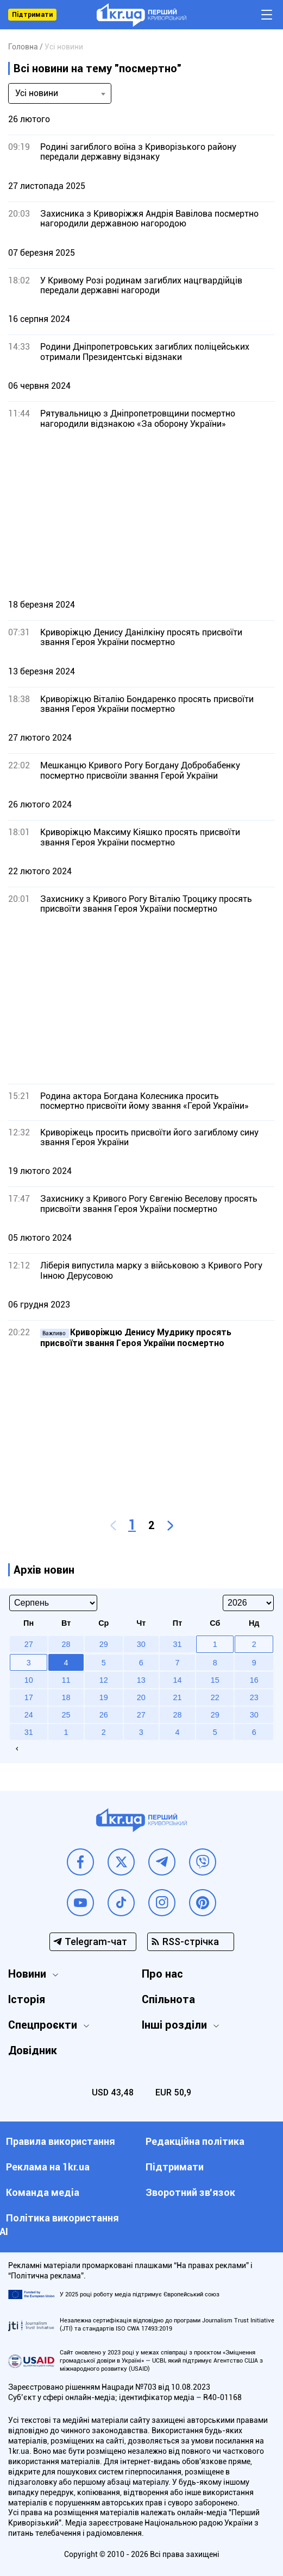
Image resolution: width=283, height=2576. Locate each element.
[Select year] (248, 1603)
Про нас (162, 1973)
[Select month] (53, 1603)
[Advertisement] (141, 514)
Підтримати (32, 14)
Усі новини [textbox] (36, 93)
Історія (26, 1999)
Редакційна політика (195, 2141)
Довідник (32, 2050)
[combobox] (59, 93)
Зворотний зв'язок (190, 2192)
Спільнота (168, 1999)
